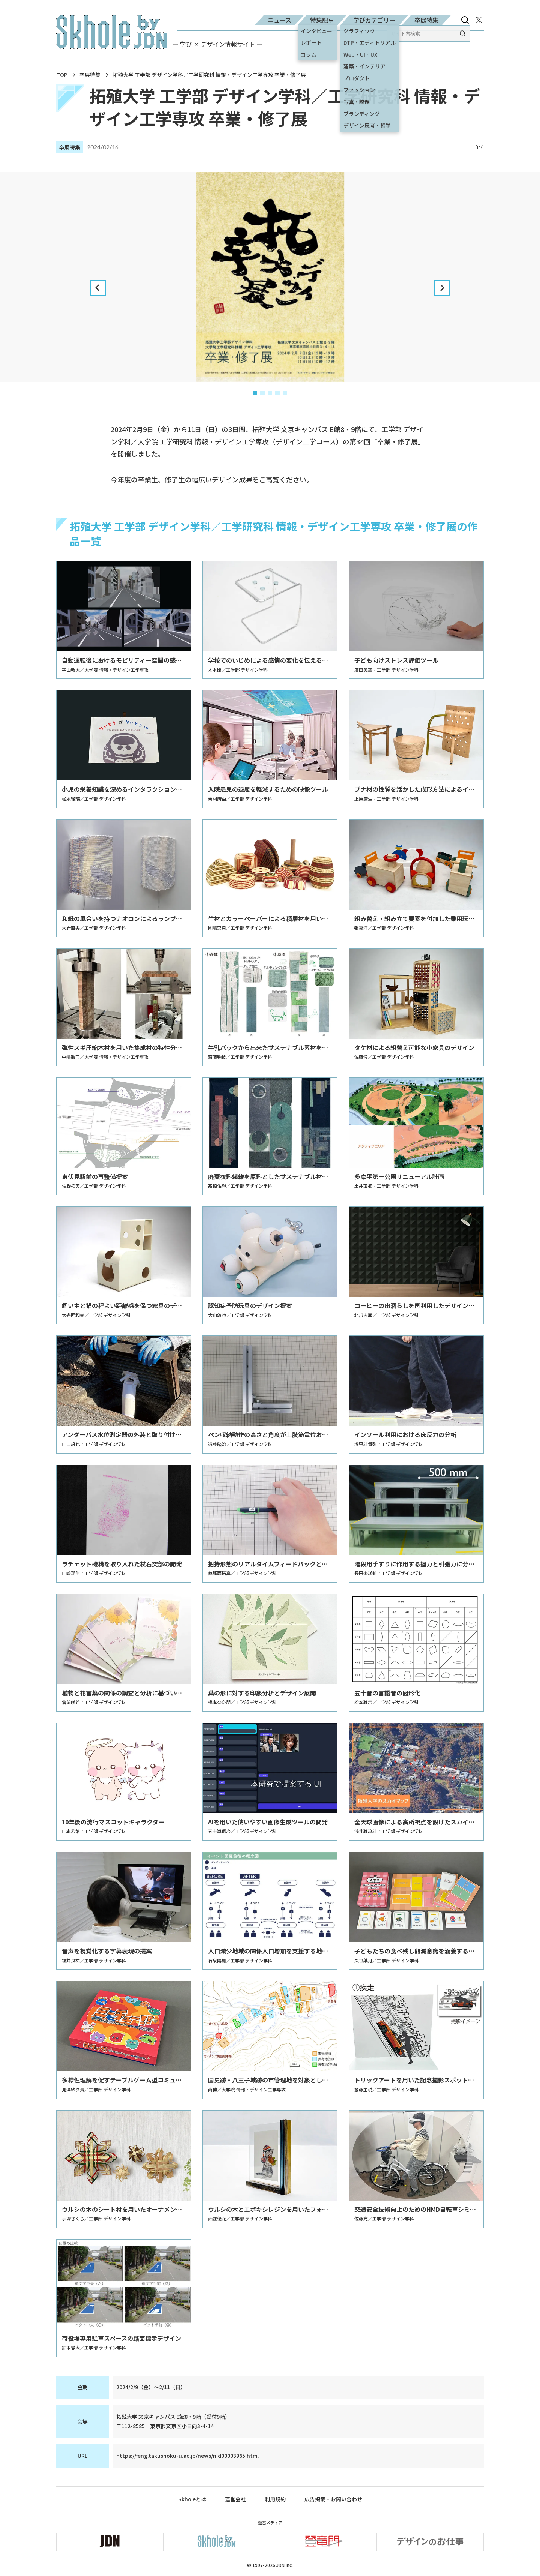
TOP (62, 74)
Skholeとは (192, 2499)
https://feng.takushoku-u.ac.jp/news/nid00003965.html (187, 2455)
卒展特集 (426, 19)
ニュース (279, 19)
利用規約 (275, 2499)
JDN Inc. (284, 2565)
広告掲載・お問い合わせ (333, 2499)
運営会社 (235, 2499)
